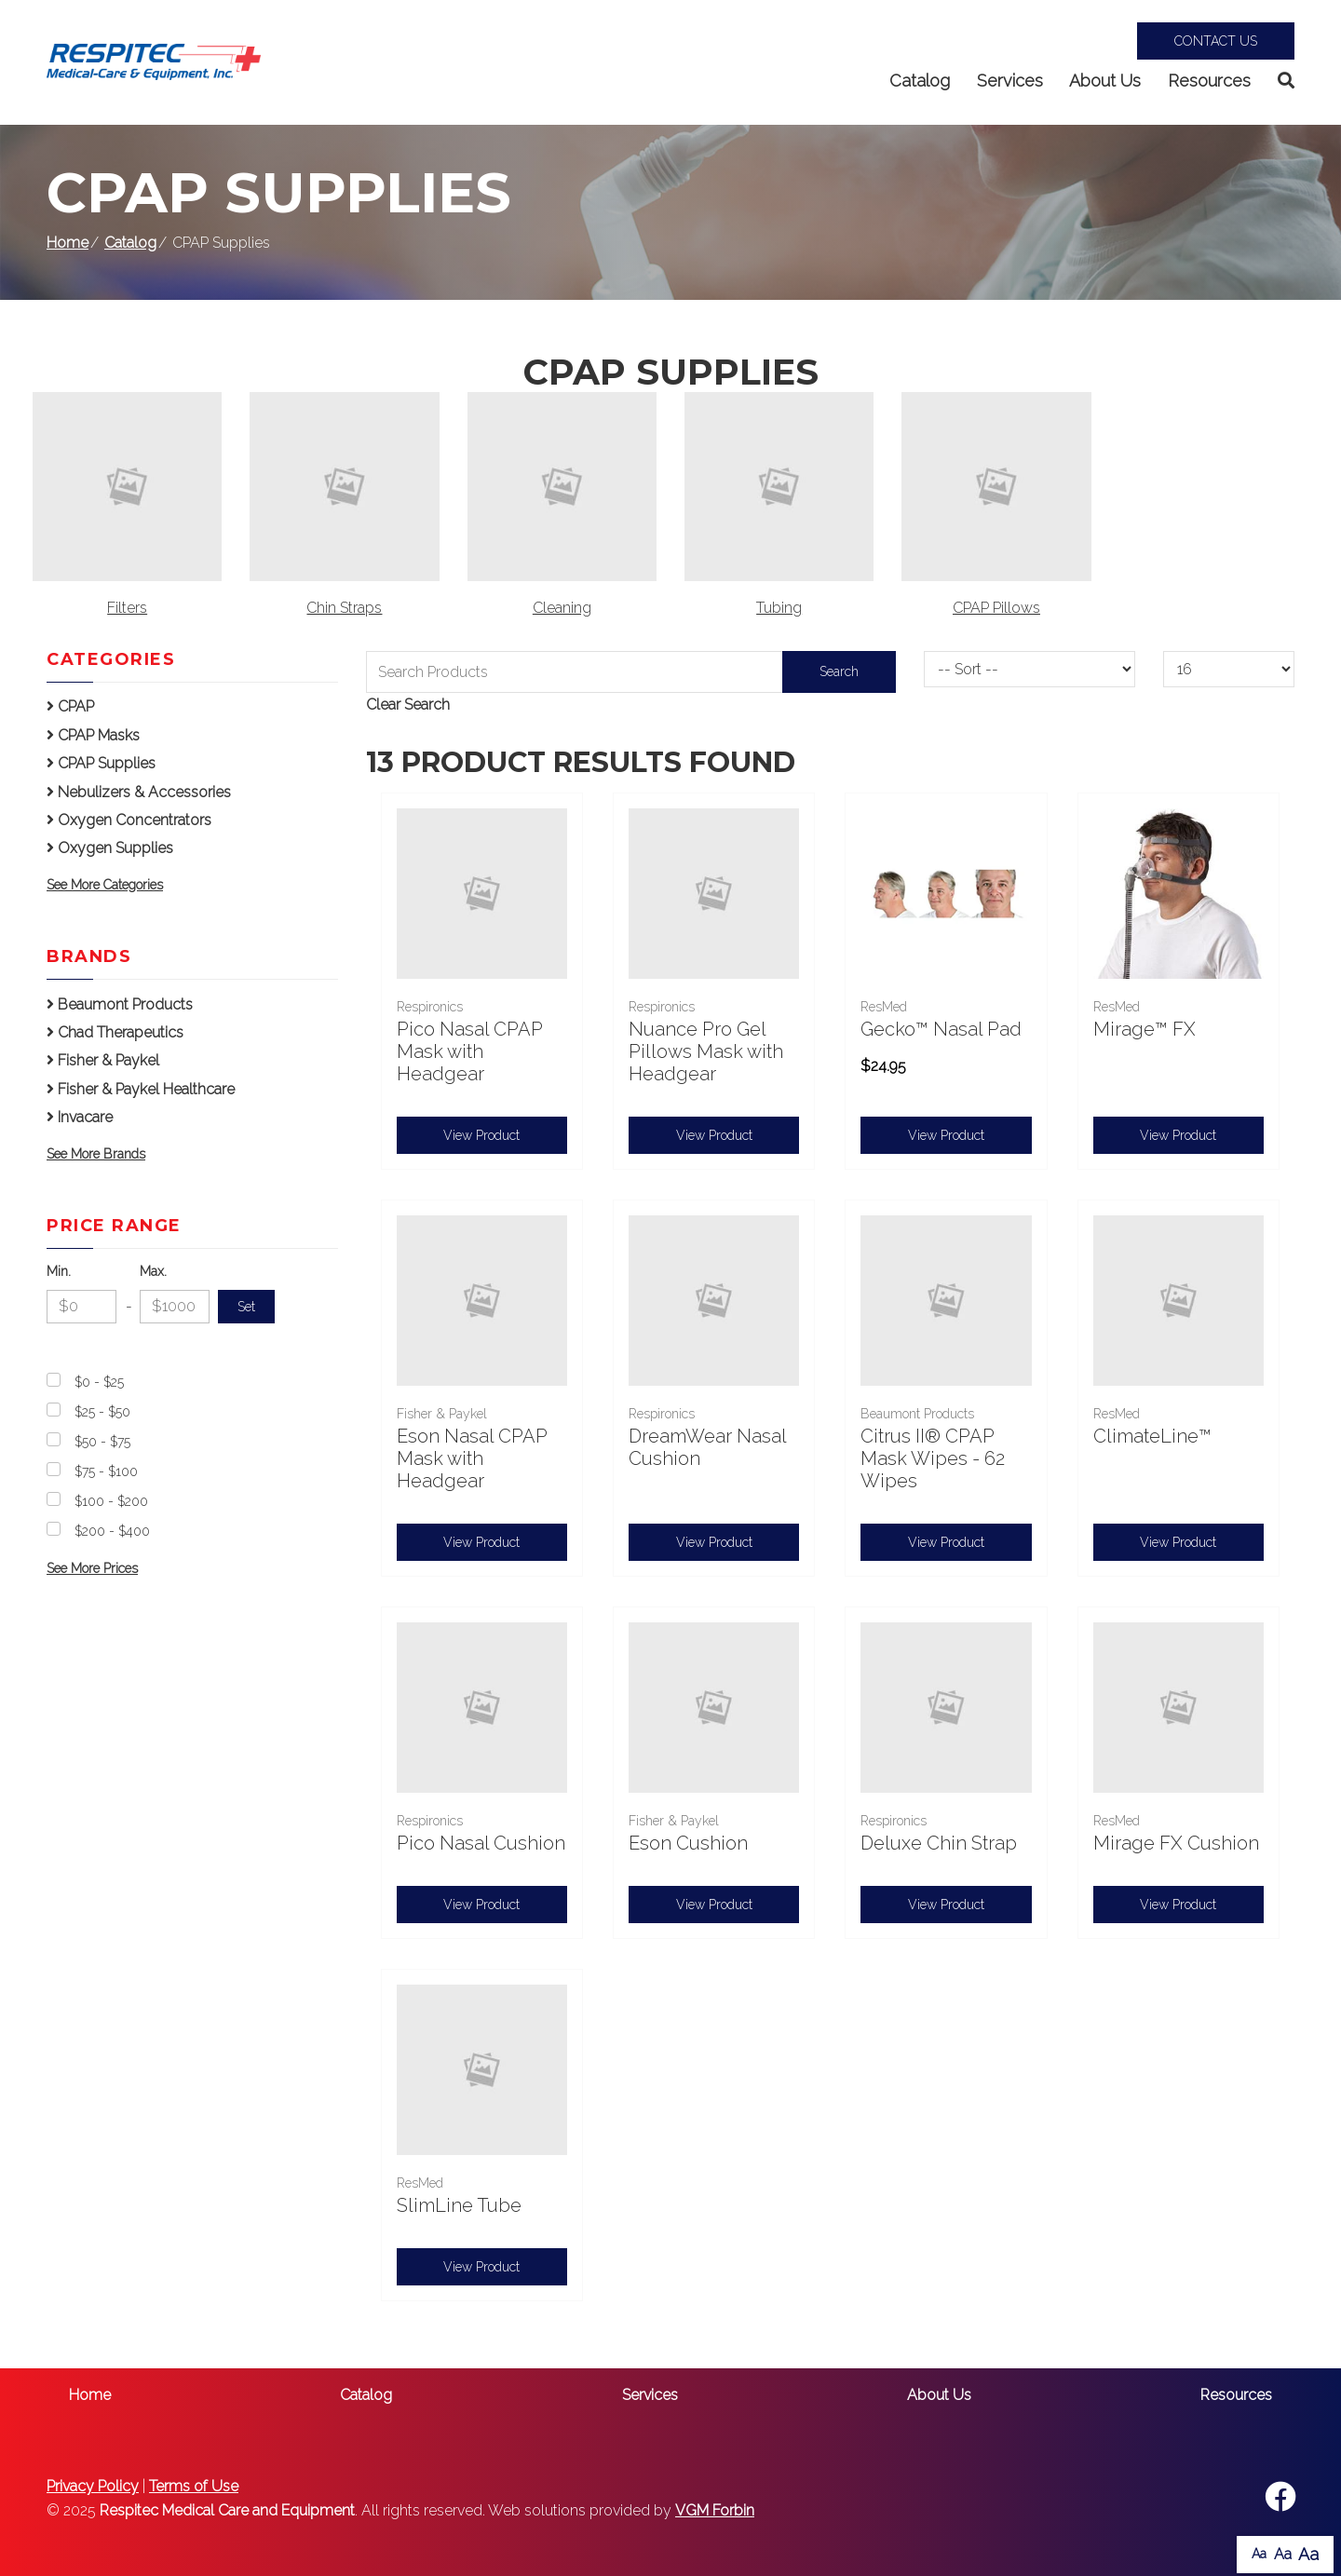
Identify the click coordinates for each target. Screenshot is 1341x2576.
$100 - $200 (111, 1501)
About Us (1105, 80)
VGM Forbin (714, 2510)
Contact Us (1215, 41)
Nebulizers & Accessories (139, 792)
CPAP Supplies (101, 763)
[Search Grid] (631, 672)
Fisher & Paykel (103, 1060)
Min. (59, 1271)
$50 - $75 (102, 1441)
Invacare (80, 1117)
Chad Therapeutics (115, 1032)
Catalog (919, 80)
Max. (153, 1271)
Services (1010, 80)
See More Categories (105, 884)
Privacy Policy (93, 2486)
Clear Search (408, 704)
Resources (1209, 80)
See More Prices (92, 1568)
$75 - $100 (106, 1471)
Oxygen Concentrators (129, 820)
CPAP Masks (93, 735)
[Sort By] (1029, 669)
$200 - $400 (112, 1531)
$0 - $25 (99, 1382)
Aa (1259, 2553)
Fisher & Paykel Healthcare (141, 1089)
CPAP (70, 706)
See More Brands (96, 1153)
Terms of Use (193, 2486)
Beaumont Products (120, 1004)
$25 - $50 (102, 1411)
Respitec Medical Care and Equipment (227, 2510)
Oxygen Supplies (110, 848)
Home (67, 242)
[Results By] (1228, 669)
